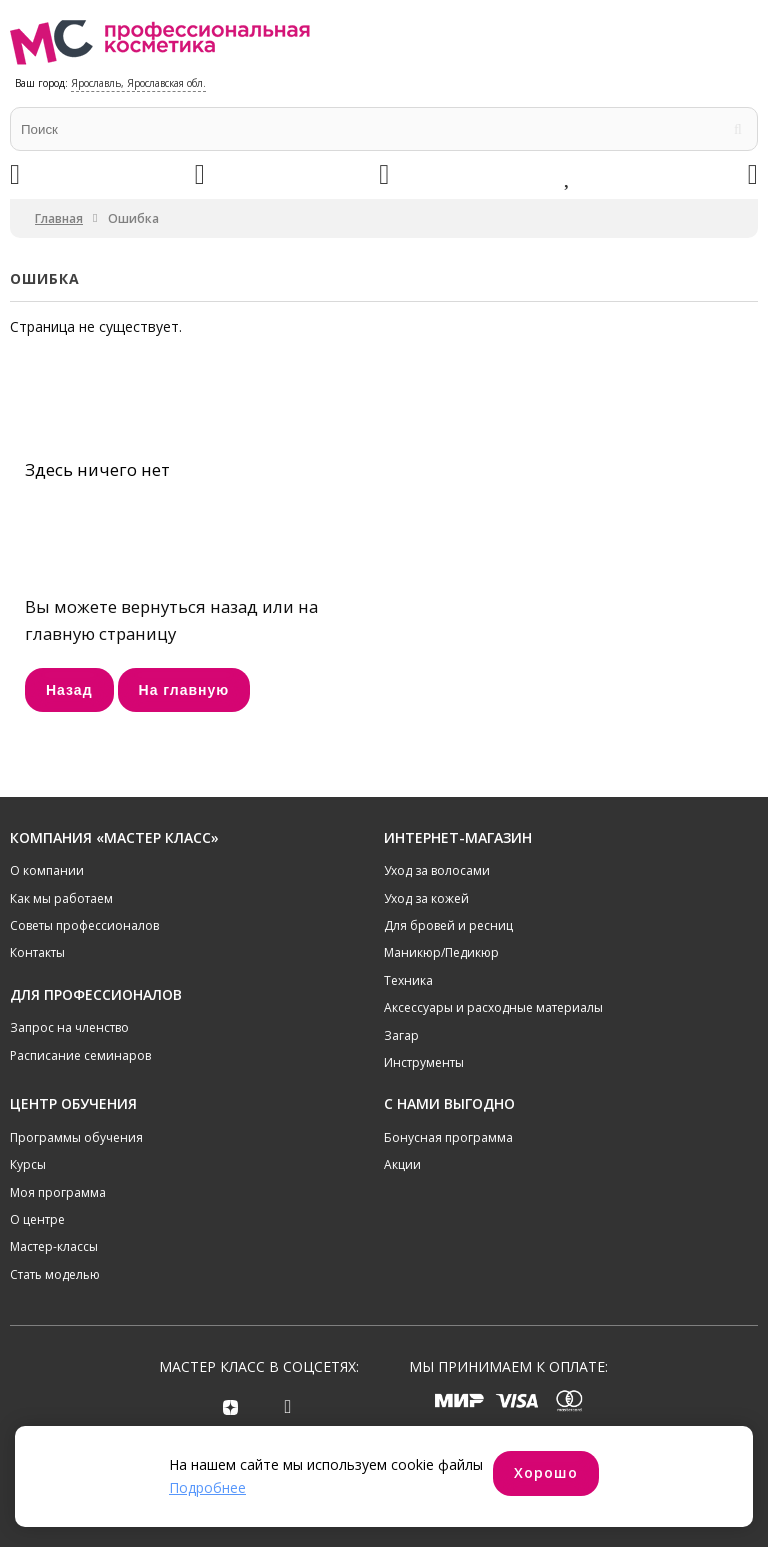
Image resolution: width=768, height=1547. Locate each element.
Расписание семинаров (80, 1055)
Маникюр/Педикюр (441, 952)
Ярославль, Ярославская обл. (138, 83)
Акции (402, 1164)
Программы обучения (76, 1137)
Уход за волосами (437, 870)
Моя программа (58, 1192)
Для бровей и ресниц (448, 925)
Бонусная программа (448, 1137)
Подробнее (207, 1487)
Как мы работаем (61, 898)
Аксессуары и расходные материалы (493, 1007)
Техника (408, 980)
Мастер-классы (54, 1246)
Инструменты (424, 1062)
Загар (401, 1035)
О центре (37, 1219)
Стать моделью (55, 1274)
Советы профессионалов (84, 925)
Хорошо (546, 1472)
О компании (47, 870)
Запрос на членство (69, 1027)
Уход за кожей (426, 898)
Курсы (28, 1164)
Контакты (37, 952)
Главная (59, 218)
